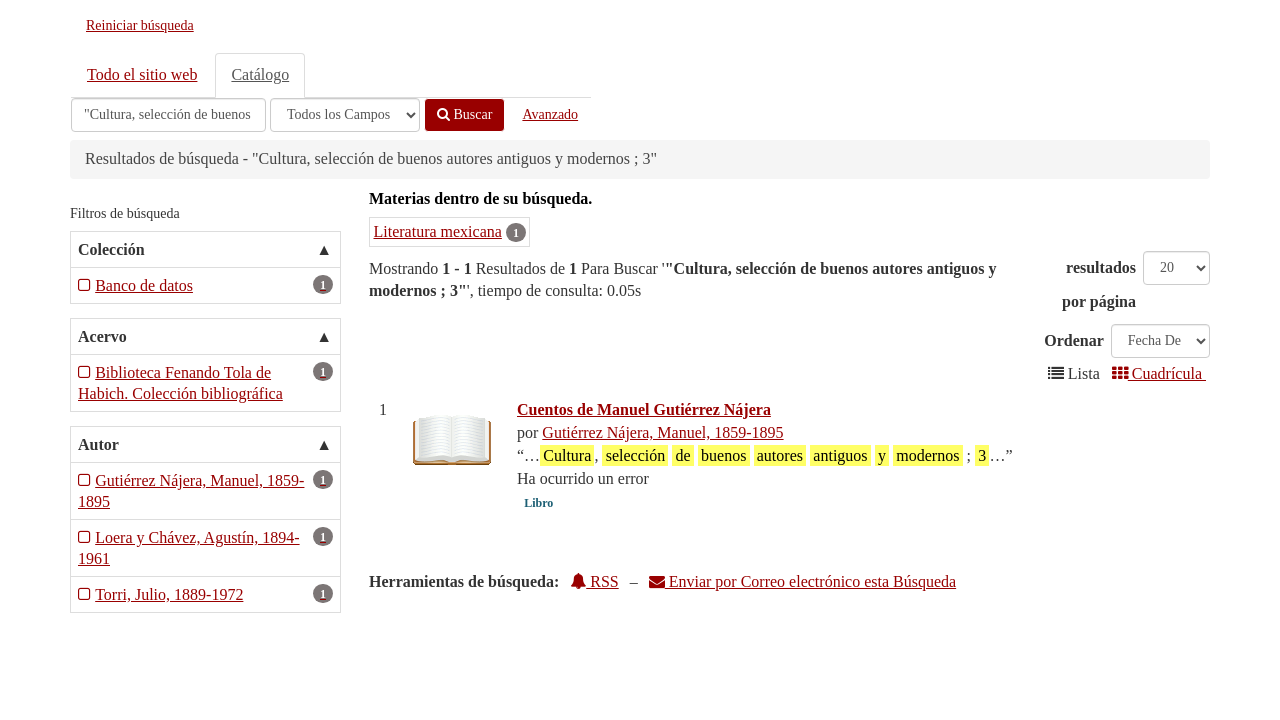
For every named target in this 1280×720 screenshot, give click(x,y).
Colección (111, 249)
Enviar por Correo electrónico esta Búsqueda (802, 581)
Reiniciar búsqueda (140, 25)
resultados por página (1099, 284)
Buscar (464, 114)
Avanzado (550, 114)
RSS (594, 581)
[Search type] (345, 115)
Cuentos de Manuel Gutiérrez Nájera (644, 409)
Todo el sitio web (142, 74)
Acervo (102, 336)
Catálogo (260, 74)
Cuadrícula (1159, 373)
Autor (98, 444)
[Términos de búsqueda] (168, 115)
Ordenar (1074, 340)
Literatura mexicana (438, 231)
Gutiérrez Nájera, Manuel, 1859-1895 (662, 432)
